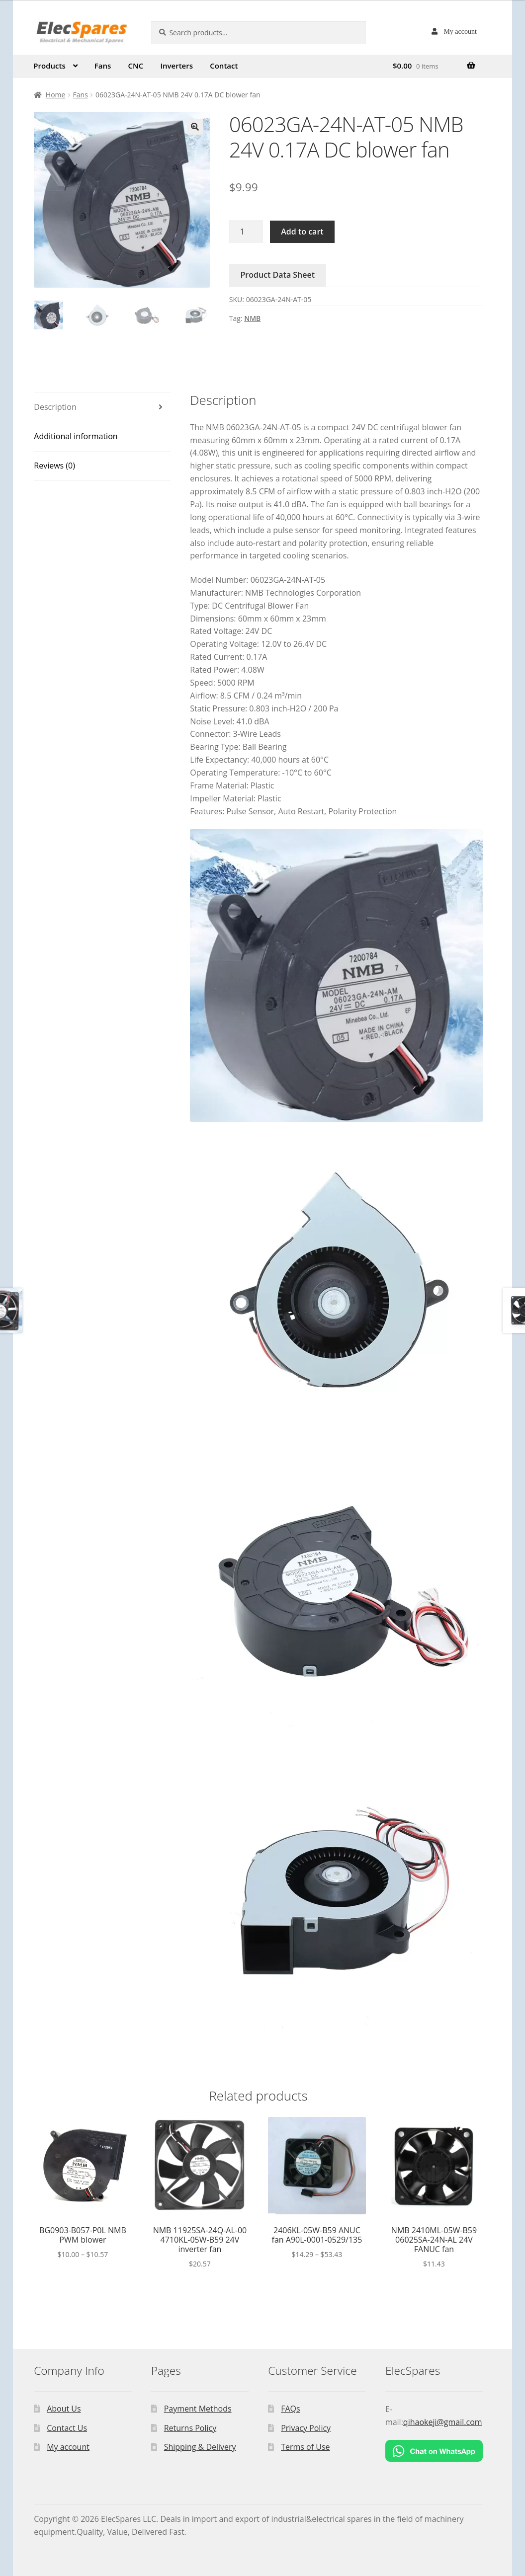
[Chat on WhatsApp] (434, 2451)
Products (49, 66)
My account (459, 31)
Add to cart (302, 231)
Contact (224, 66)
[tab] (102, 407)
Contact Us (67, 2427)
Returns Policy (190, 2427)
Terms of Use (305, 2446)
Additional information (75, 436)
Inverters (176, 66)
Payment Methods (198, 2408)
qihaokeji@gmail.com (442, 2422)
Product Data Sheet (277, 274)
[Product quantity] (246, 232)
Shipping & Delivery (200, 2446)
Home (56, 94)
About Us (64, 2408)
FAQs (290, 2408)
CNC (136, 66)
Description (55, 406)
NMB (252, 318)
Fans (102, 66)
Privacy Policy (306, 2427)
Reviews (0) (54, 465)
